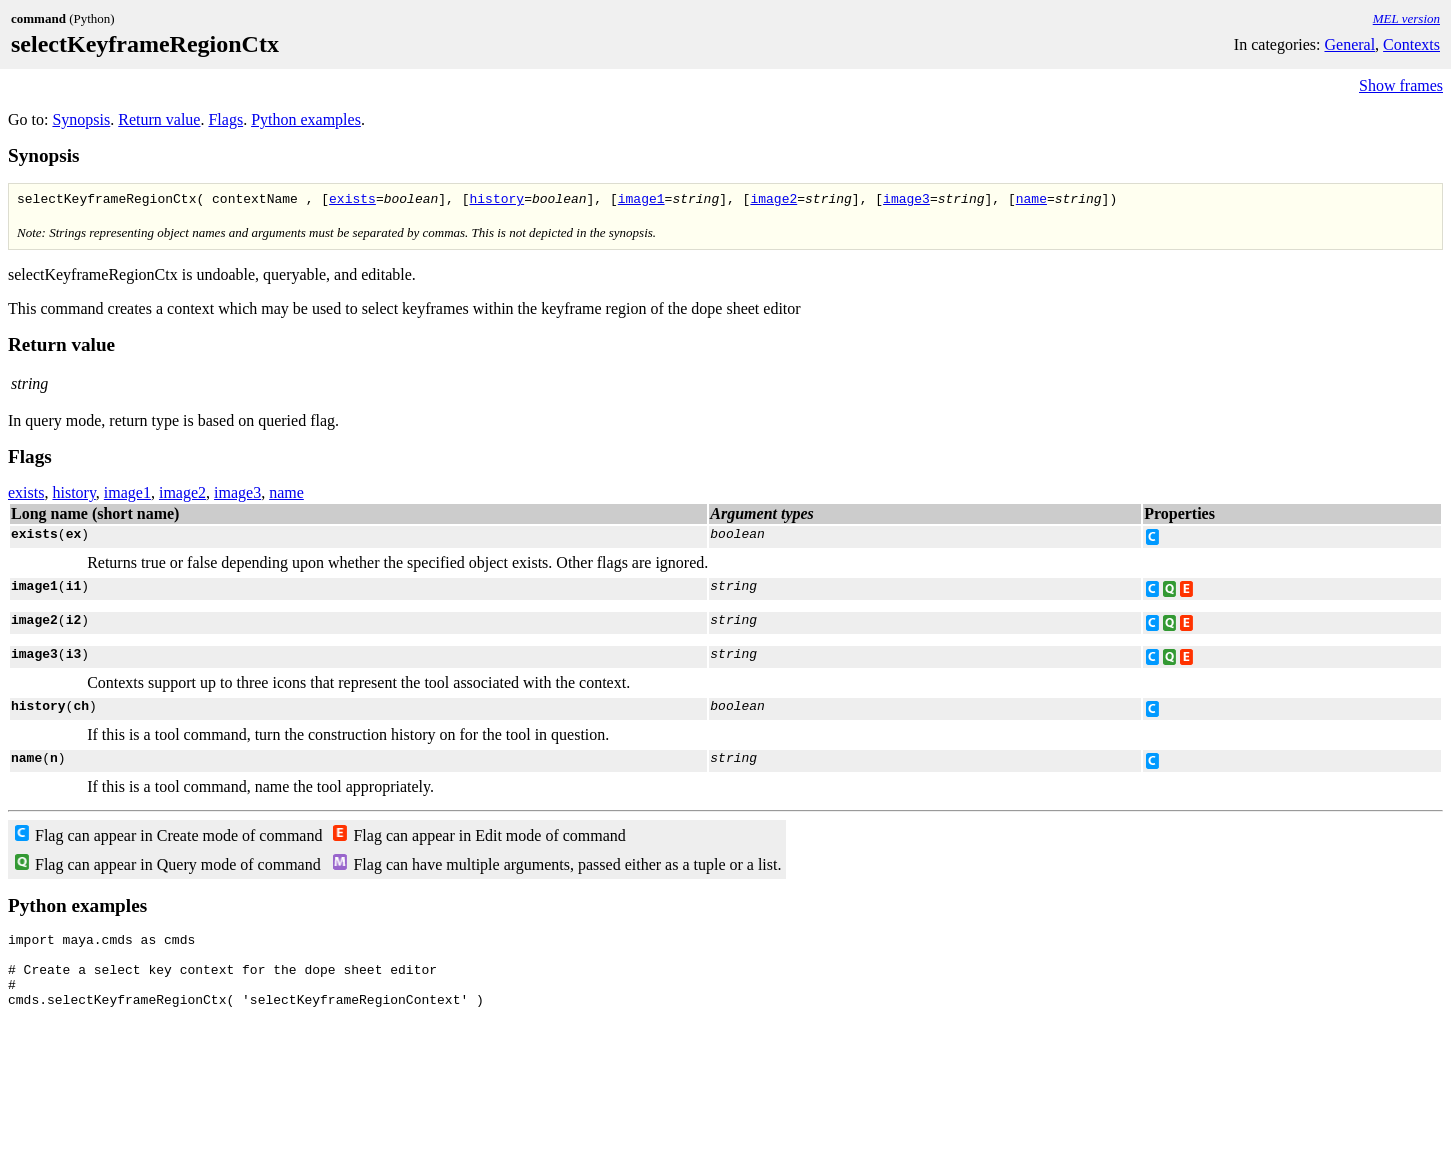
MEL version (1406, 18)
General (1349, 44)
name (1031, 201)
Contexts (1411, 44)
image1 (641, 201)
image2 (773, 201)
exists (352, 201)
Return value (159, 119)
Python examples (306, 119)
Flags (225, 119)
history (496, 201)
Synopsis (81, 119)
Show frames (1401, 85)
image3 (906, 201)
